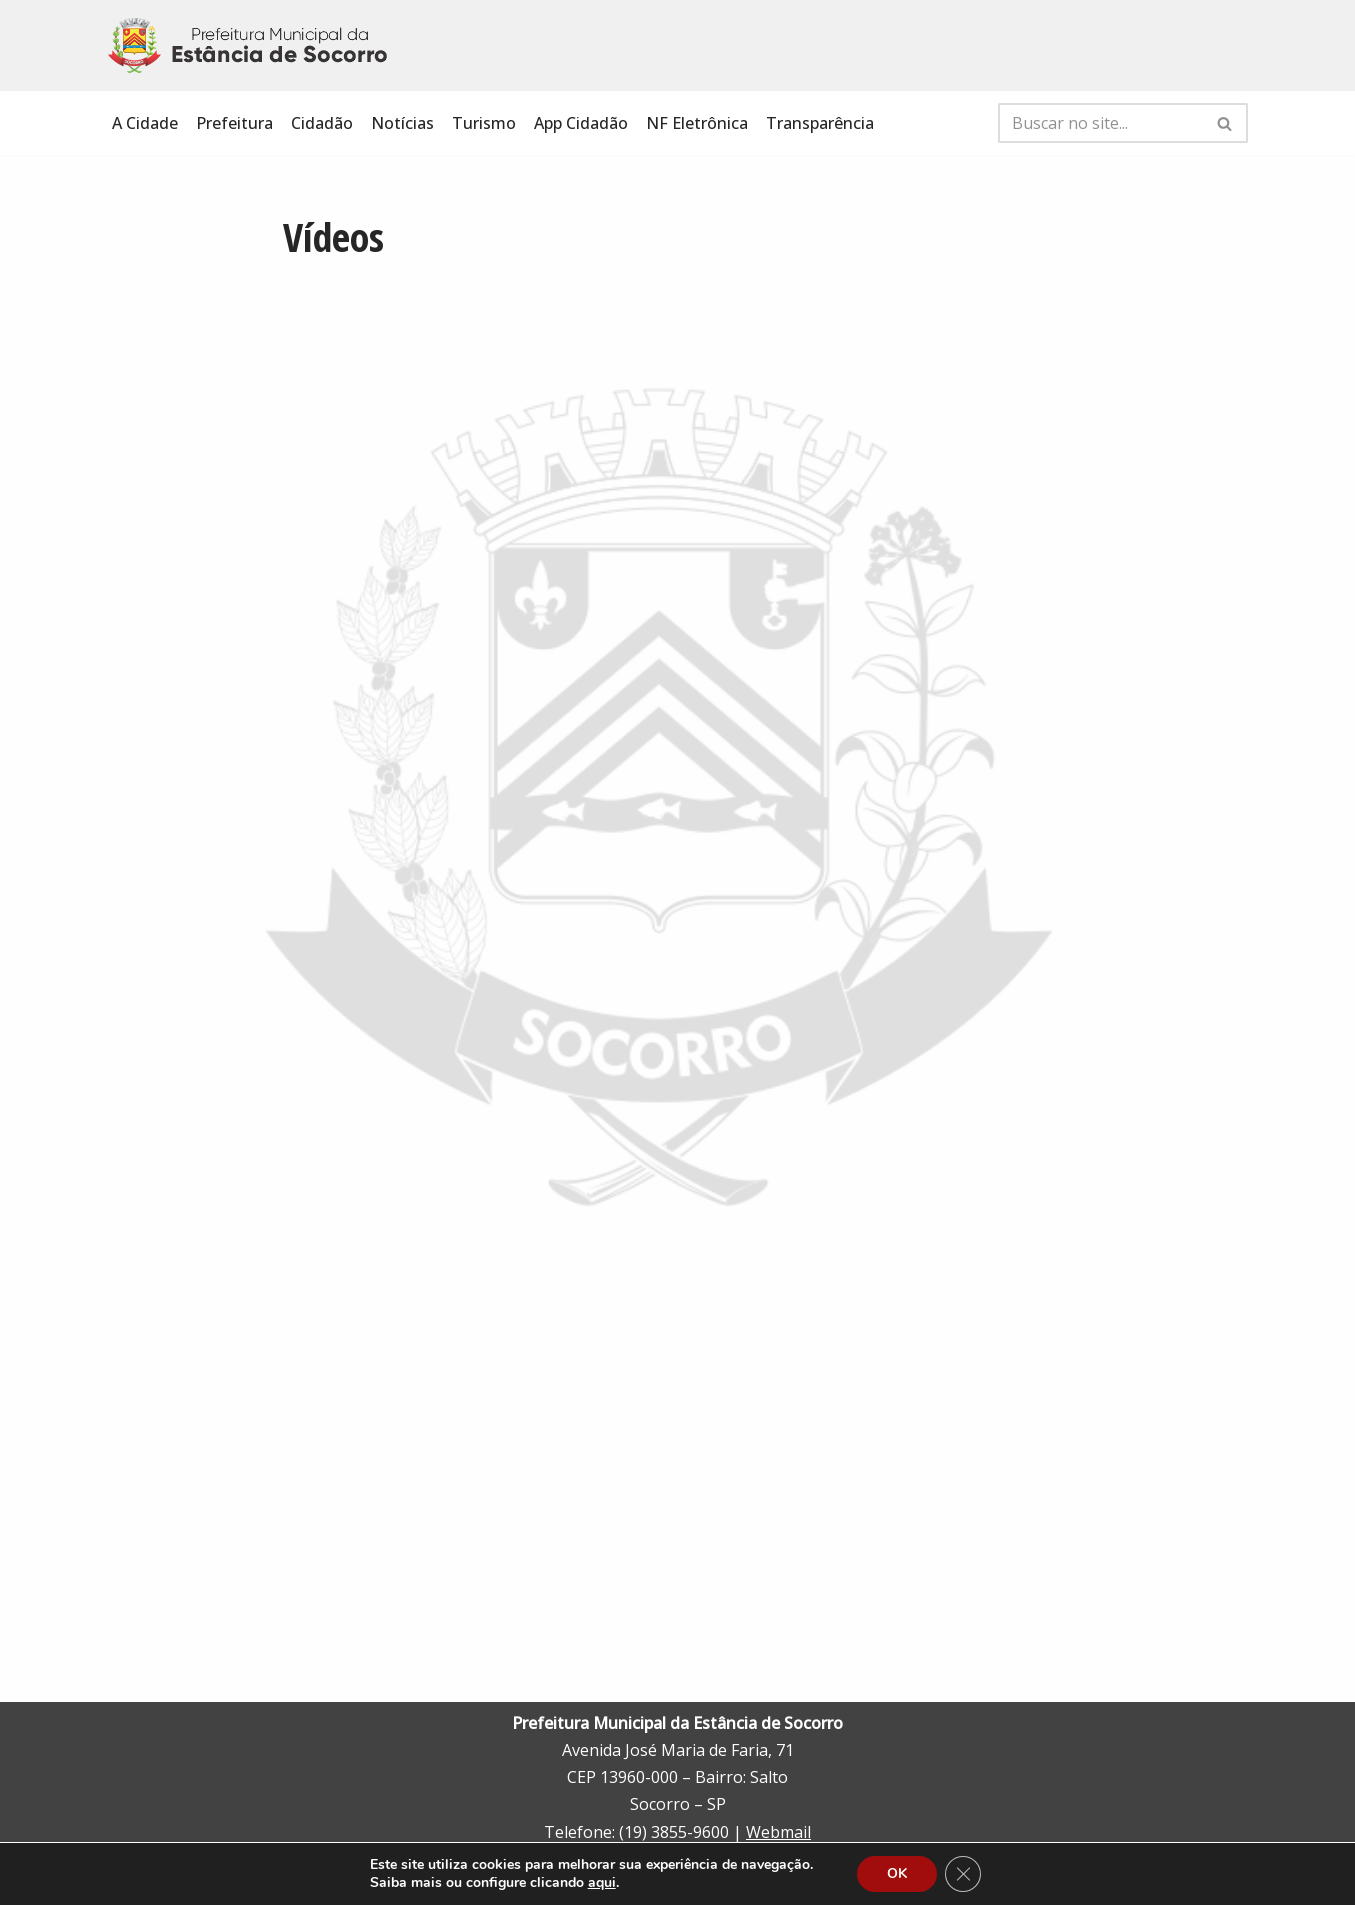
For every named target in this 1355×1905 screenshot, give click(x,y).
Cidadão (322, 123)
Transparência (820, 123)
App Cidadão (581, 123)
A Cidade (145, 123)
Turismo (484, 123)
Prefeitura (234, 123)
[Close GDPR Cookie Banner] (963, 1874)
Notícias (402, 123)
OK (897, 1873)
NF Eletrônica (697, 123)
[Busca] (1100, 123)
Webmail (778, 1832)
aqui (602, 1883)
